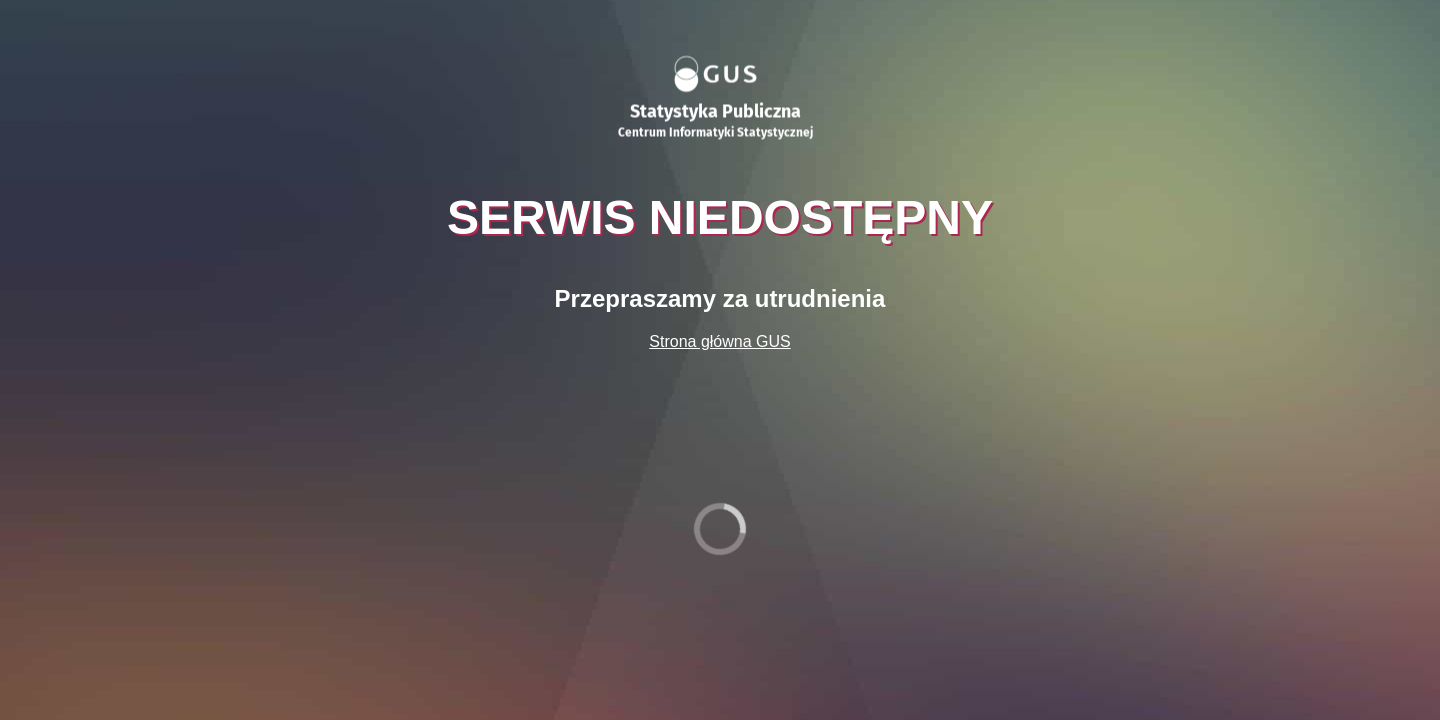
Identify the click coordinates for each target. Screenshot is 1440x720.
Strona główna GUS (719, 341)
